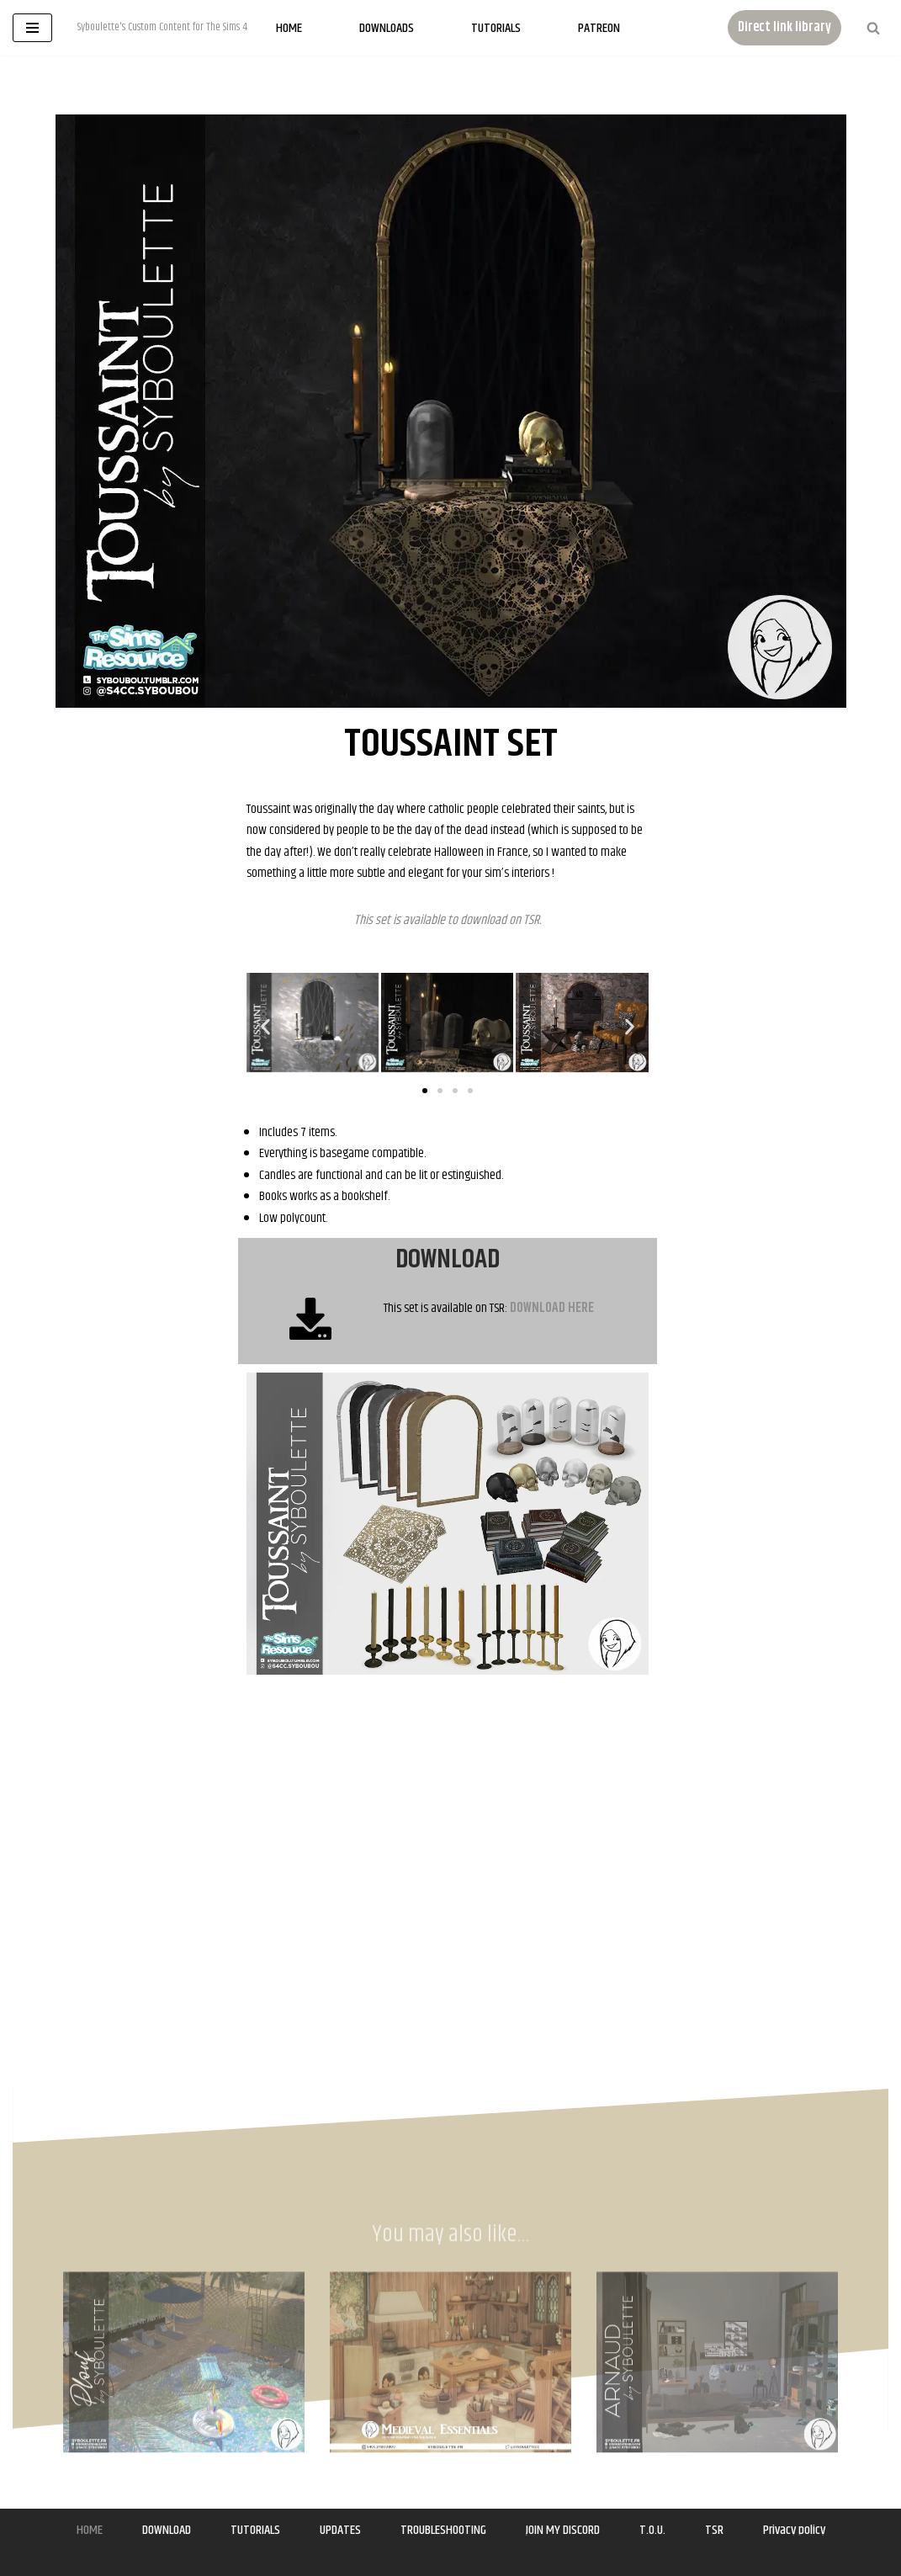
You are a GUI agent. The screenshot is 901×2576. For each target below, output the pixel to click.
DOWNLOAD (166, 2530)
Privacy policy (794, 2530)
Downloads (386, 28)
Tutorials (496, 28)
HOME (90, 2530)
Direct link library (784, 27)
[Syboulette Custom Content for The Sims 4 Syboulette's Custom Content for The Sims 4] (162, 28)
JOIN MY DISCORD (563, 2530)
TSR (531, 920)
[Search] (873, 28)
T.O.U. (652, 2530)
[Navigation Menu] (32, 27)
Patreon (599, 28)
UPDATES (340, 2530)
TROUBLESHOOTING (443, 2530)
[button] (265, 1026)
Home (289, 28)
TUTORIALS (255, 2530)
